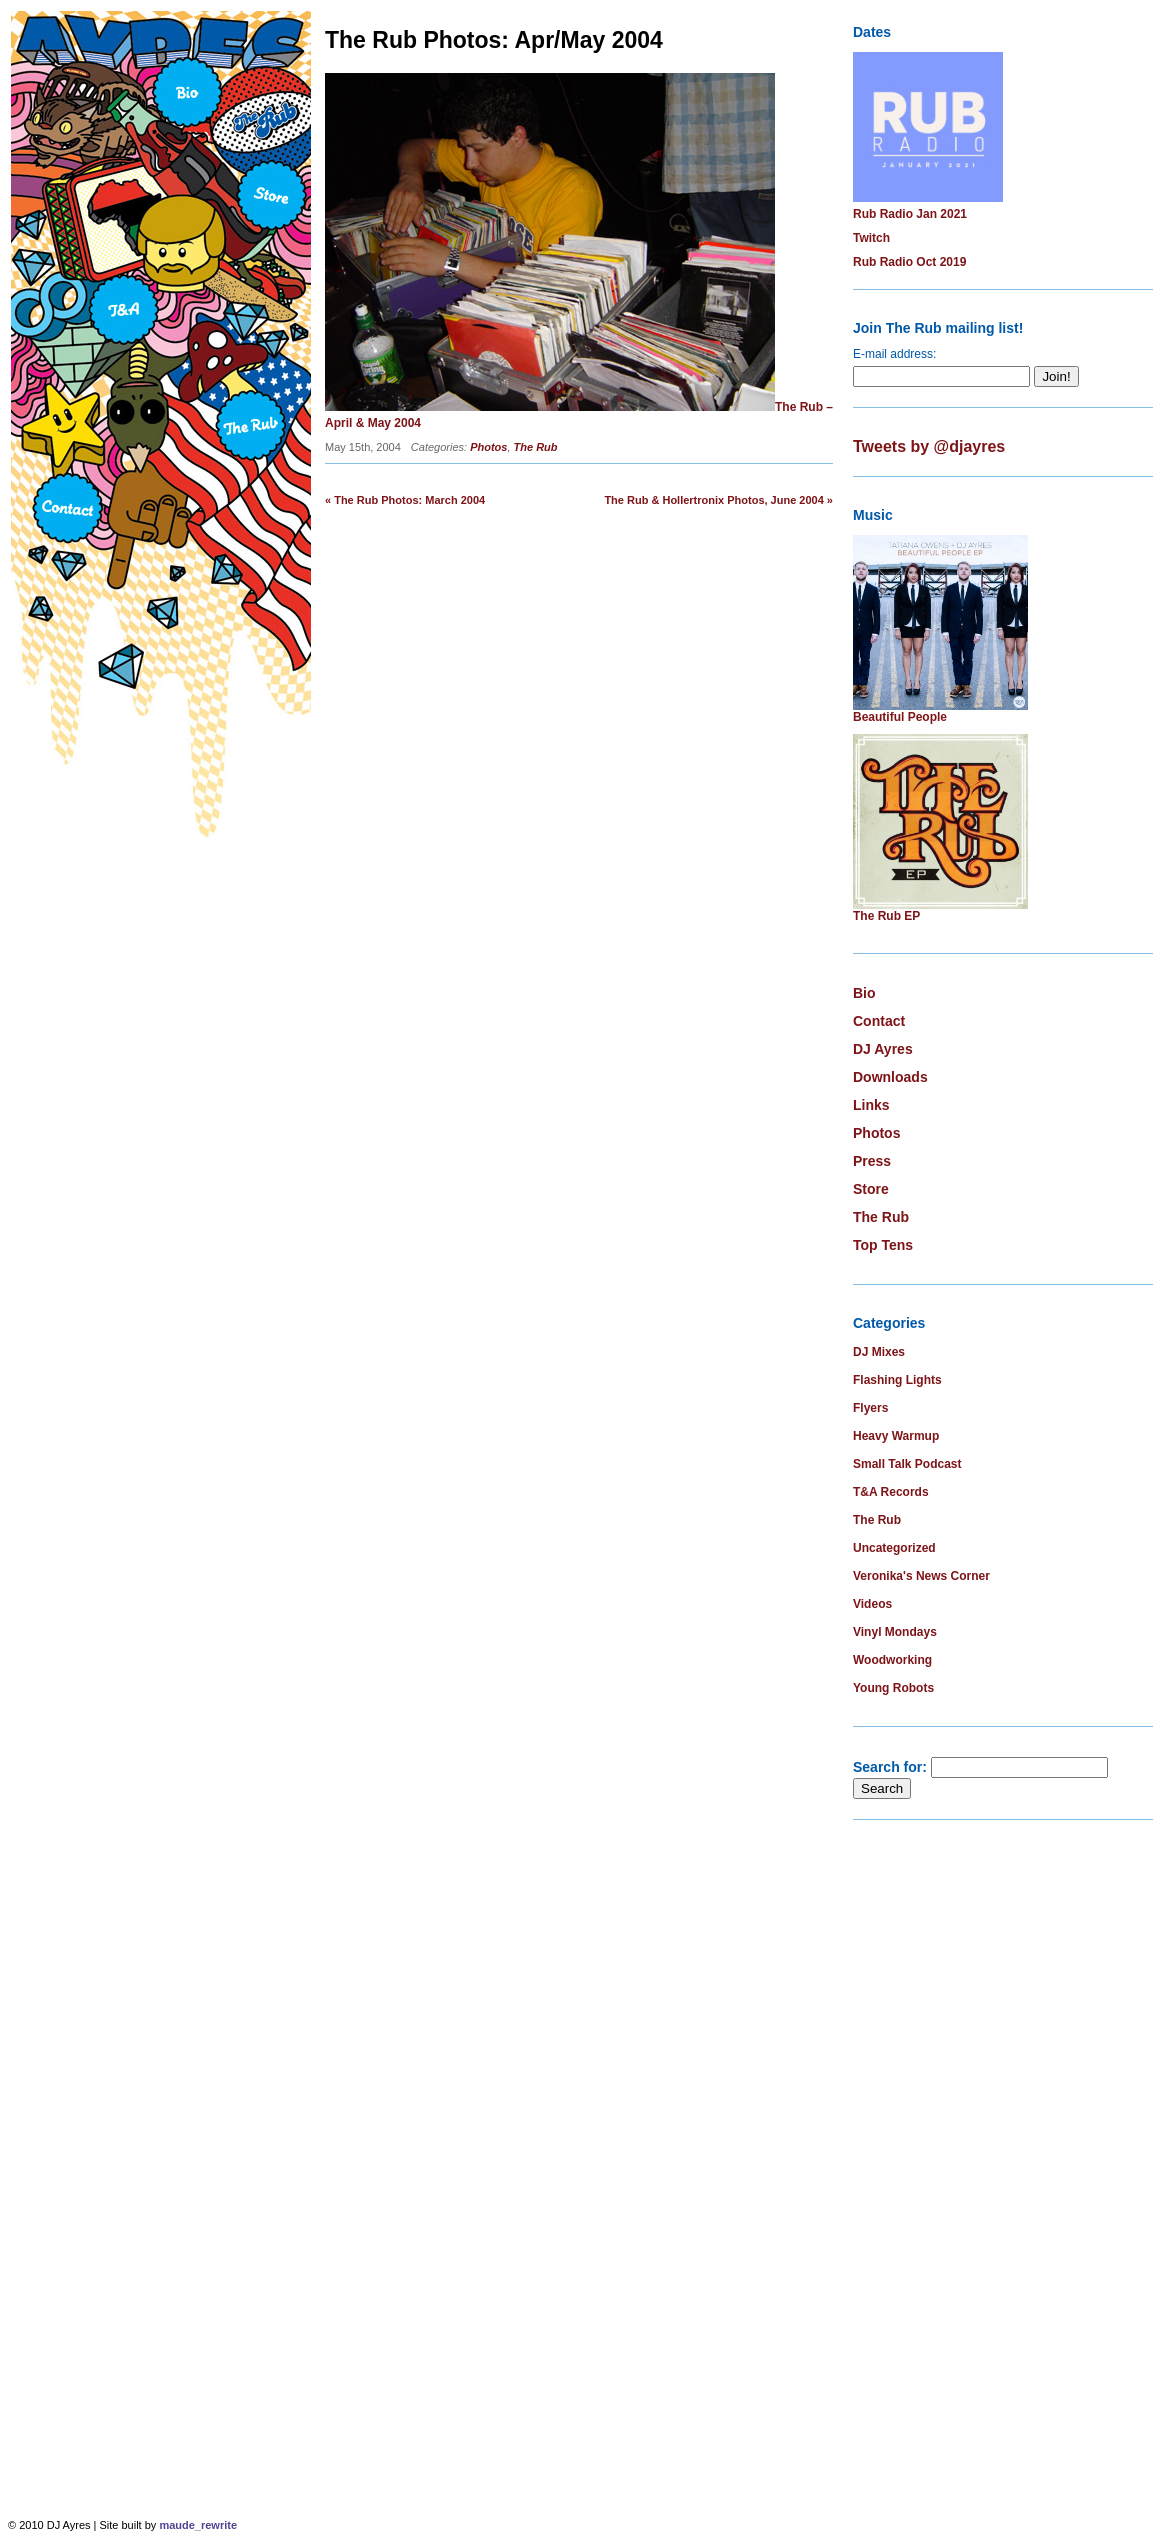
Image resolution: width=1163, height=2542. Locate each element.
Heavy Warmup (896, 1436)
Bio (864, 993)
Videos (872, 1604)
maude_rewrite (198, 2525)
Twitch (871, 238)
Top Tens (883, 1245)
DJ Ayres (883, 1049)
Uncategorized (894, 1548)
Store (871, 1189)
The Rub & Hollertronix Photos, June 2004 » (718, 500)
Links (871, 1105)
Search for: (890, 1767)
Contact (879, 1021)
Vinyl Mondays (895, 1632)
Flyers (870, 1408)
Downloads (890, 1077)
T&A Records (891, 1492)
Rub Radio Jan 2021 (910, 214)
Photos (488, 447)
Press (872, 1161)
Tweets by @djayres (929, 446)
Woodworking (892, 1660)
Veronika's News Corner (921, 1576)
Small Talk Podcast (907, 1464)
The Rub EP (886, 916)
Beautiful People (900, 717)
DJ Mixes (879, 1352)
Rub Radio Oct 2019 (909, 262)
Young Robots (893, 1688)
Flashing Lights (897, 1380)
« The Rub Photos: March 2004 (405, 500)
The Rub (536, 447)
